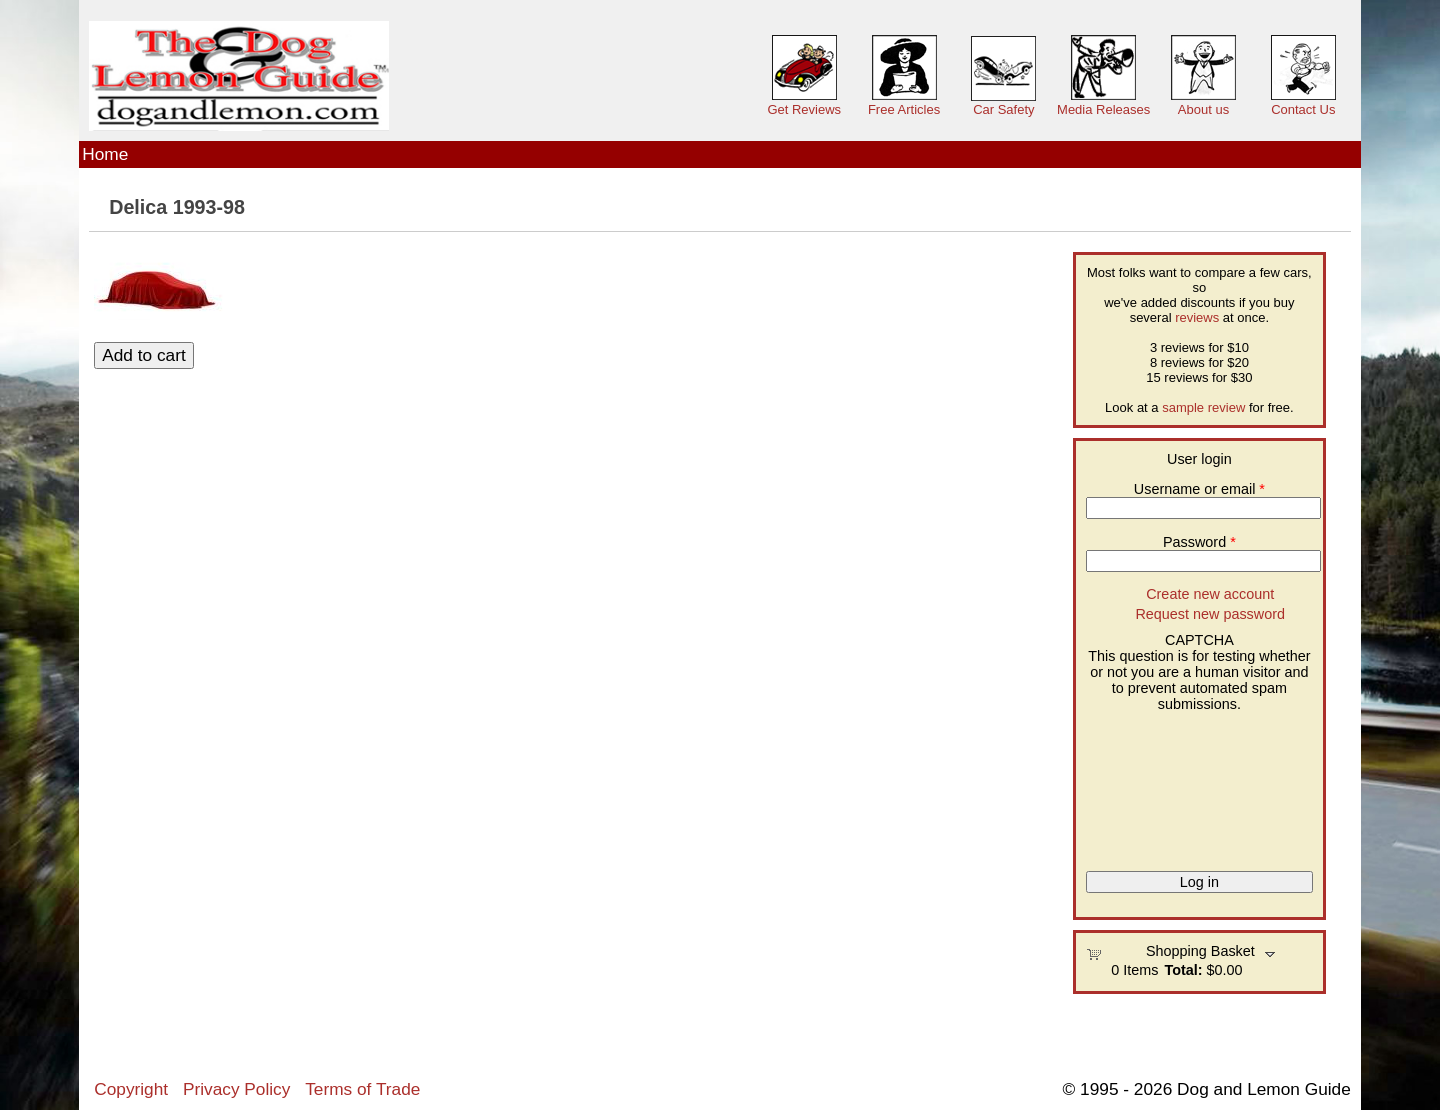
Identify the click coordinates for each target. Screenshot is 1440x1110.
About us (1203, 109)
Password (1199, 542)
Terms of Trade (362, 1089)
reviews (1197, 317)
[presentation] (1168, 784)
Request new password (1210, 614)
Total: (1183, 970)
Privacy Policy (236, 1089)
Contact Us (1303, 109)
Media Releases (1103, 109)
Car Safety (1003, 109)
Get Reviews (804, 109)
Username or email (1199, 489)
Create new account (1210, 594)
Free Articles (904, 109)
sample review (1203, 407)
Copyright (131, 1089)
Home (105, 154)
